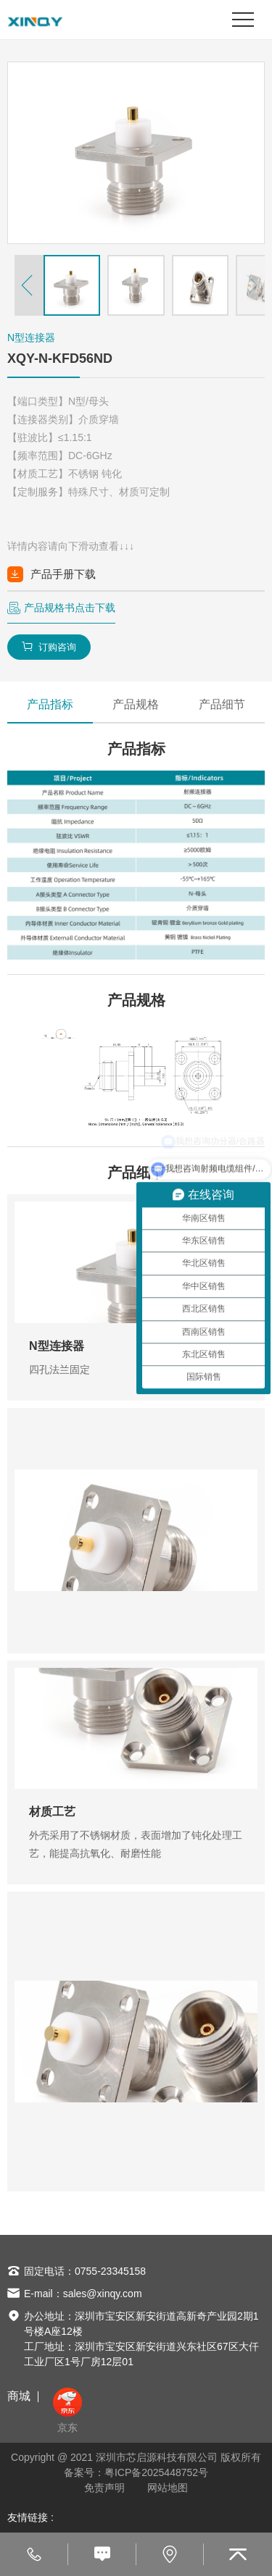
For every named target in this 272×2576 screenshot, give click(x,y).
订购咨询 (49, 647)
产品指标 (50, 704)
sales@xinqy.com (102, 2293)
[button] (29, 285)
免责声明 (104, 2487)
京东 (67, 2410)
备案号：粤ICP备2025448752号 (136, 2472)
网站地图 (167, 2487)
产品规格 (135, 704)
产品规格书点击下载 (69, 607)
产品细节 (222, 704)
